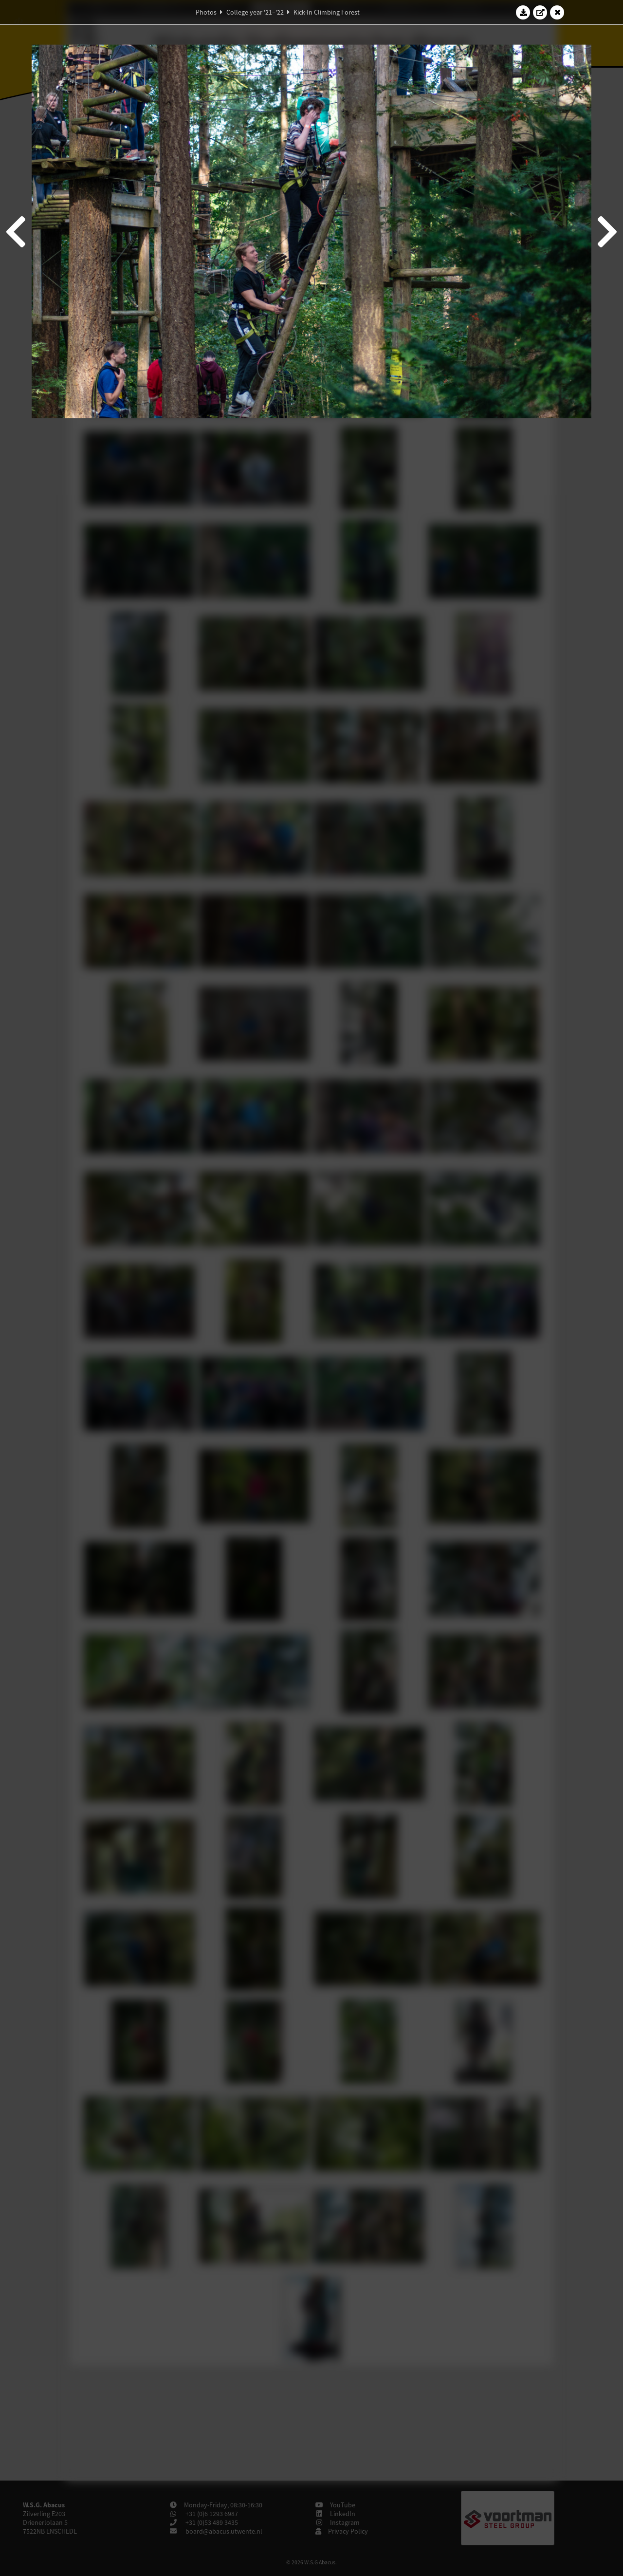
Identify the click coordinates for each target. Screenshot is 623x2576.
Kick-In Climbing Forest (326, 12)
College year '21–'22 (255, 12)
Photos (206, 12)
